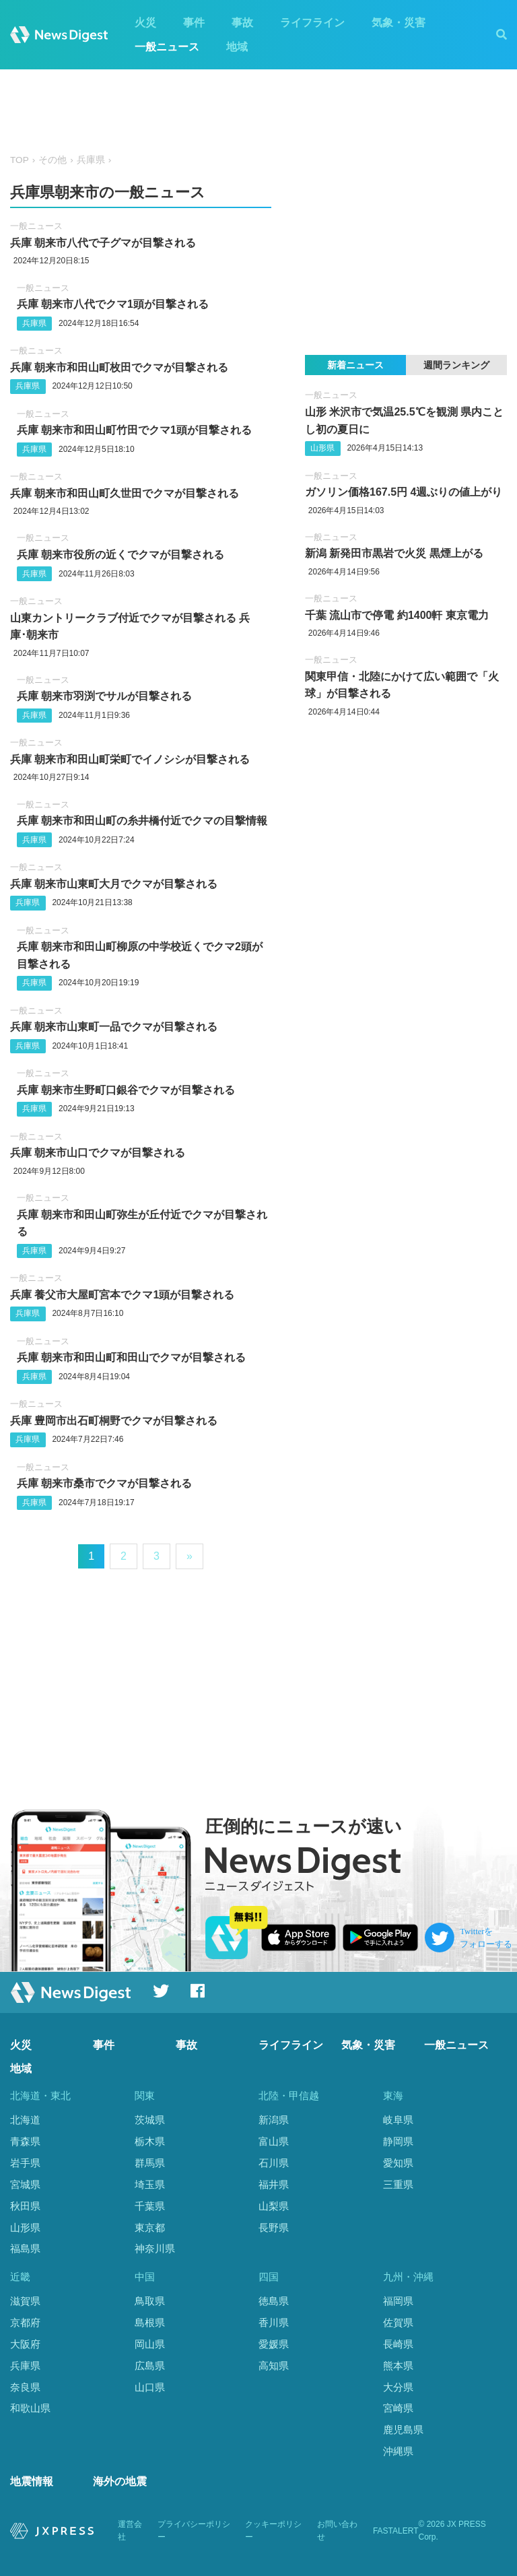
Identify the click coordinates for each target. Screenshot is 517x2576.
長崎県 (398, 2344)
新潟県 (273, 2119)
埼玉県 (150, 2184)
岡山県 (150, 2344)
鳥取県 (150, 2301)
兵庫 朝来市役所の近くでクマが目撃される (120, 554)
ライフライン (312, 22)
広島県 (150, 2365)
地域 (237, 47)
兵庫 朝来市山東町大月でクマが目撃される (113, 884)
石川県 (273, 2163)
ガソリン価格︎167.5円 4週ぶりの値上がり (403, 492)
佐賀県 (398, 2322)
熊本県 (398, 2365)
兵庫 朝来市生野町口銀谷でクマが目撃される (126, 1090)
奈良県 (25, 2387)
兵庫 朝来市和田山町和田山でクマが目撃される (131, 1357)
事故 (242, 22)
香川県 (273, 2322)
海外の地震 (120, 2481)
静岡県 (398, 2141)
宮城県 (25, 2184)
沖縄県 (398, 2451)
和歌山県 (30, 2408)
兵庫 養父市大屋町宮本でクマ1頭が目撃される (122, 1294)
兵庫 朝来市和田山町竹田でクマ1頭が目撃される (134, 430)
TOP (19, 160)
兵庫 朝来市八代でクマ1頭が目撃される (113, 304)
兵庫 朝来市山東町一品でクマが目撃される (113, 1026)
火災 (145, 22)
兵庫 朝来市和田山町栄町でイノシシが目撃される (130, 759)
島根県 (150, 2322)
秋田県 (25, 2206)
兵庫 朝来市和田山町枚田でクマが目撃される (119, 367)
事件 (194, 22)
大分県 (398, 2387)
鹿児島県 (403, 2429)
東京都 (150, 2227)
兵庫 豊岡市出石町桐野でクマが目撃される (113, 1420)
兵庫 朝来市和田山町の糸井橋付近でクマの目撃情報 (142, 820)
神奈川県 (155, 2248)
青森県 (25, 2141)
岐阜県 (398, 2119)
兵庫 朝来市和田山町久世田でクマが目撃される (124, 493)
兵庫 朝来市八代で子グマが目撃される (103, 243)
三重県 (398, 2184)
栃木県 (150, 2141)
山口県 (150, 2387)
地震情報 (31, 2481)
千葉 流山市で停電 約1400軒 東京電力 (397, 615)
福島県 (25, 2248)
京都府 (25, 2322)
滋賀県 (25, 2301)
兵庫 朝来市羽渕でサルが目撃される (104, 696)
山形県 (322, 448)
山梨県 (273, 2206)
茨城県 (150, 2119)
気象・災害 (398, 22)
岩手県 (25, 2163)
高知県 (273, 2365)
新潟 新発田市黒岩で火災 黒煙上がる (394, 553)
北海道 (25, 2119)
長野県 (273, 2227)
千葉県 (150, 2206)
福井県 (273, 2184)
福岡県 (398, 2301)
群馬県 (150, 2163)
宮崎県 (398, 2408)
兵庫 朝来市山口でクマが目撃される (97, 1152)
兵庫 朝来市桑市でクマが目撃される (104, 1483)
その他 (52, 160)
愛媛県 (273, 2344)
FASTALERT (396, 2531)
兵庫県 (91, 160)
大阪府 (25, 2344)
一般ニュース (167, 47)
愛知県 (398, 2163)
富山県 (273, 2141)
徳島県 (273, 2301)
